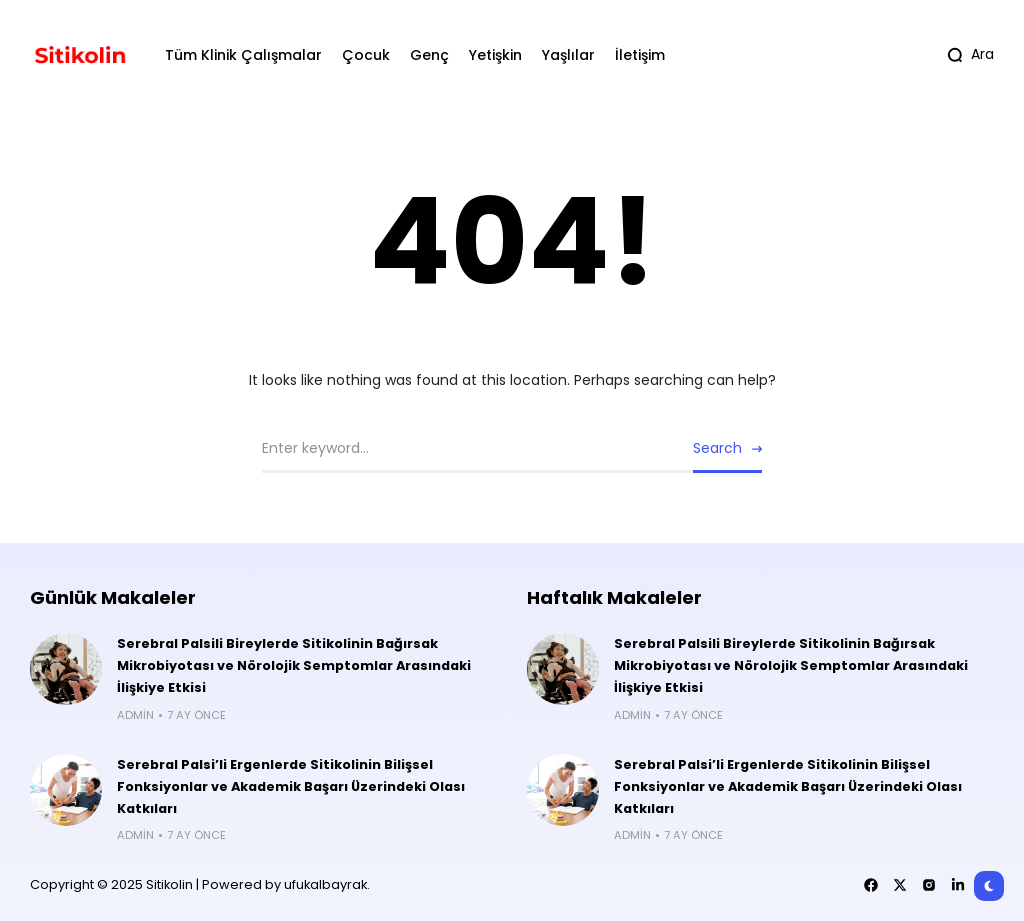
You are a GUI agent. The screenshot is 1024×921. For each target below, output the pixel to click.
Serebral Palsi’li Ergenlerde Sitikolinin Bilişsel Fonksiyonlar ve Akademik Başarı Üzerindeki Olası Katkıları (291, 786)
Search (717, 448)
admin (135, 715)
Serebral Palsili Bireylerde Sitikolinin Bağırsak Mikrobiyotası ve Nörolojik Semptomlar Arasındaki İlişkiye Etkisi (294, 665)
